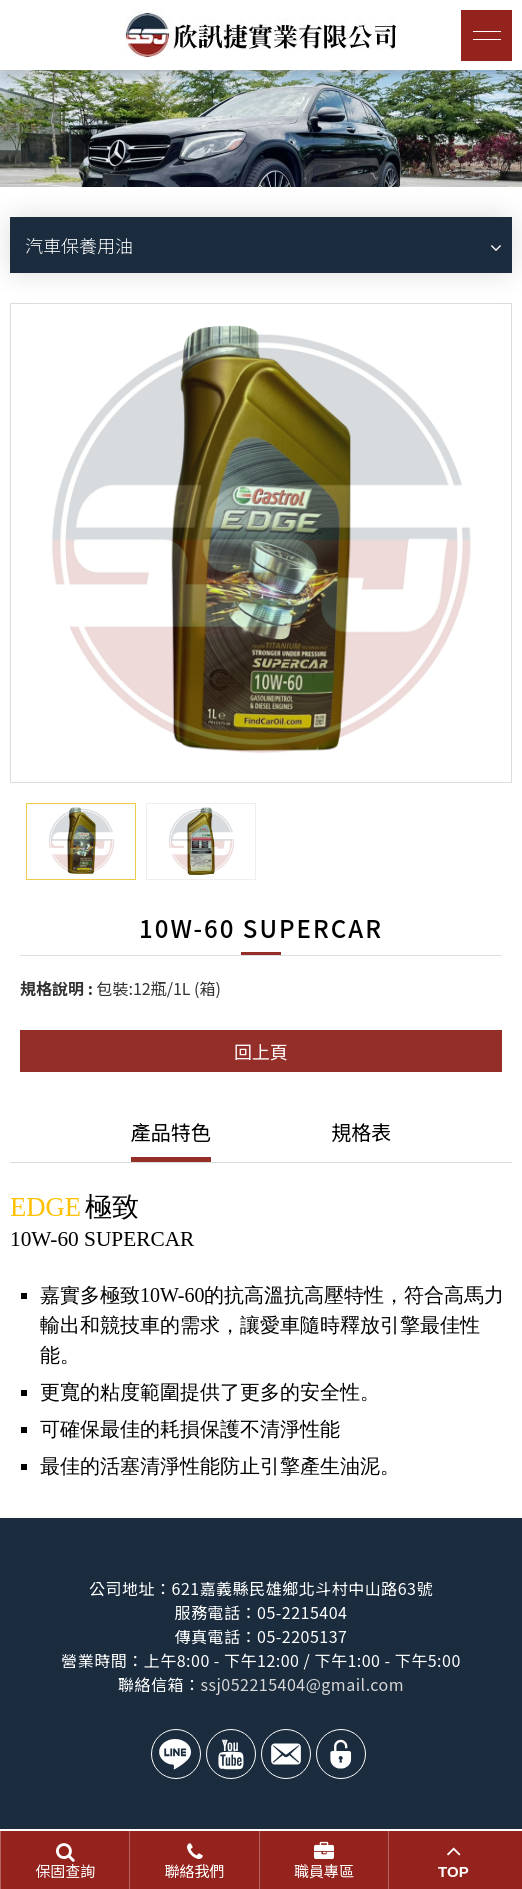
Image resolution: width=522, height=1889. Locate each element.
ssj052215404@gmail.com (302, 1684)
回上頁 (261, 1051)
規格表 (361, 1131)
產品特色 (171, 1131)
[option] (261, 128)
